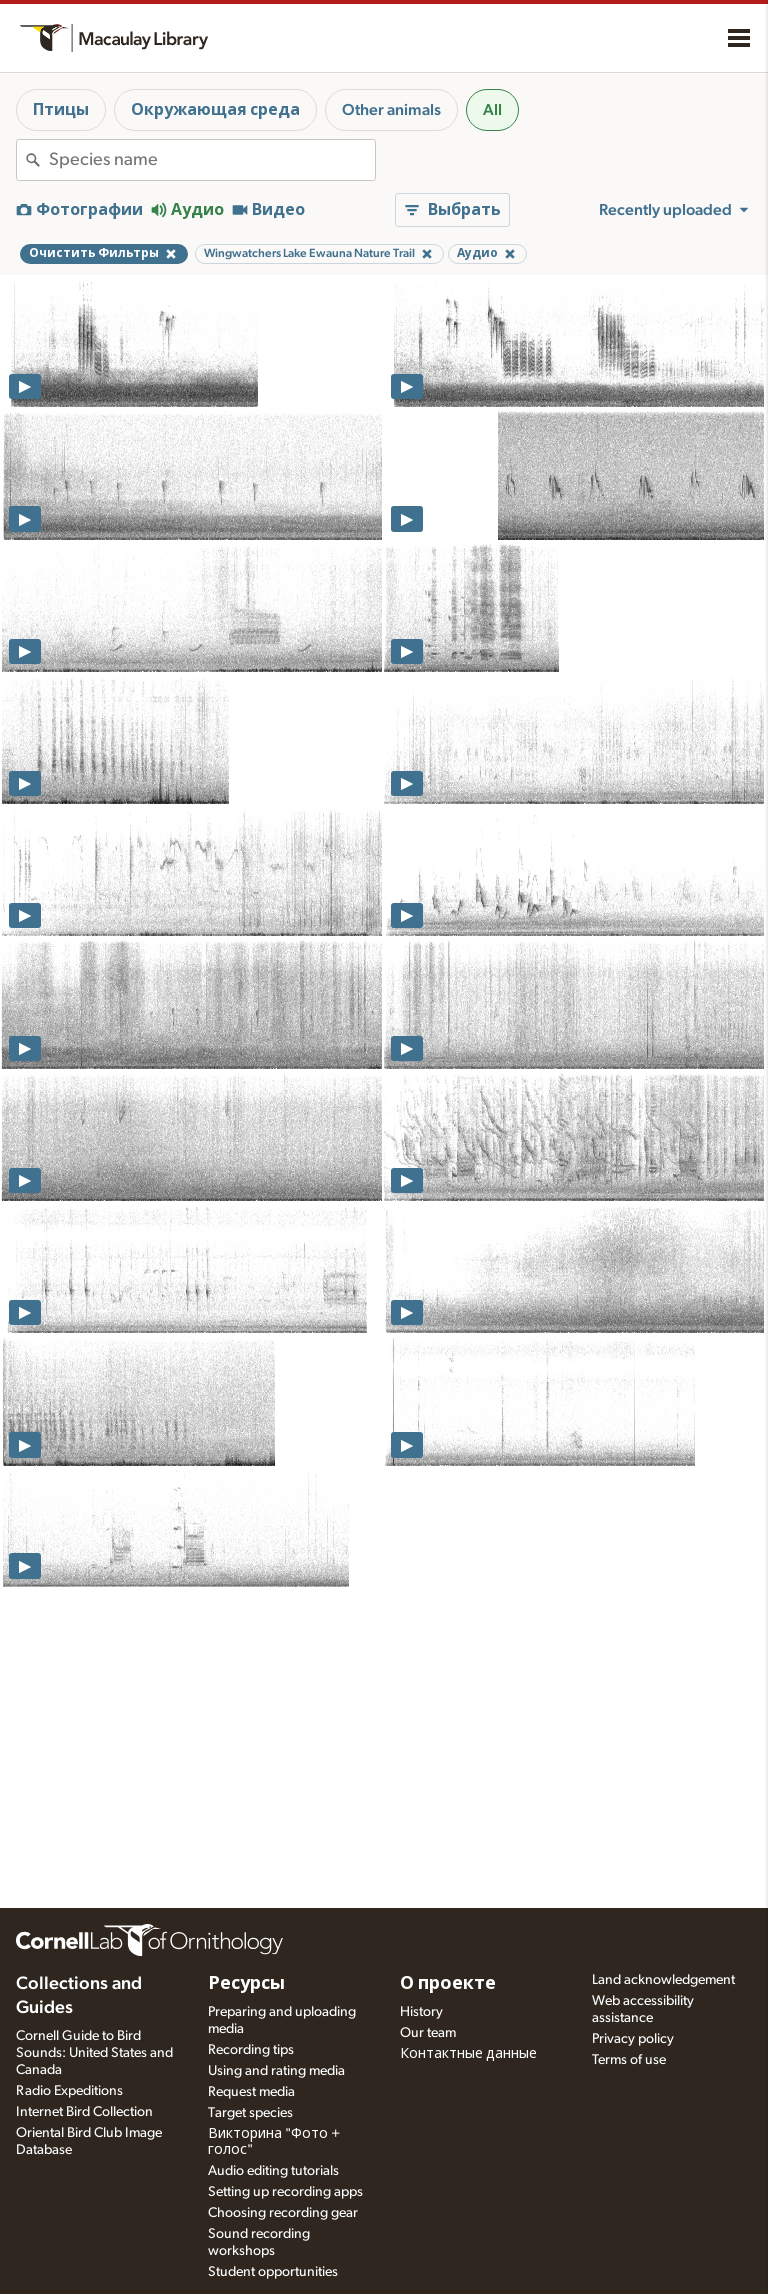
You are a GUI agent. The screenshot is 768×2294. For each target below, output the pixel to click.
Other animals (391, 110)
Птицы (61, 110)
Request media (251, 2092)
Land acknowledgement (663, 1980)
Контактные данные (468, 2054)
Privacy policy (633, 2039)
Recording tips (251, 2050)
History (421, 2012)
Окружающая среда (215, 110)
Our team (428, 2033)
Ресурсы (246, 1984)
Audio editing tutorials (273, 2171)
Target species (250, 2113)
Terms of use (629, 2060)
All (492, 110)
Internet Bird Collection (84, 2112)
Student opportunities (273, 2272)
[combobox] (212, 160)
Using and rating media (276, 2071)
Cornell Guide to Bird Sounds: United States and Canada (94, 2053)
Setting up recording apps (285, 2192)
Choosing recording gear (283, 2213)
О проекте (448, 1984)
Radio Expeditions (69, 2091)
